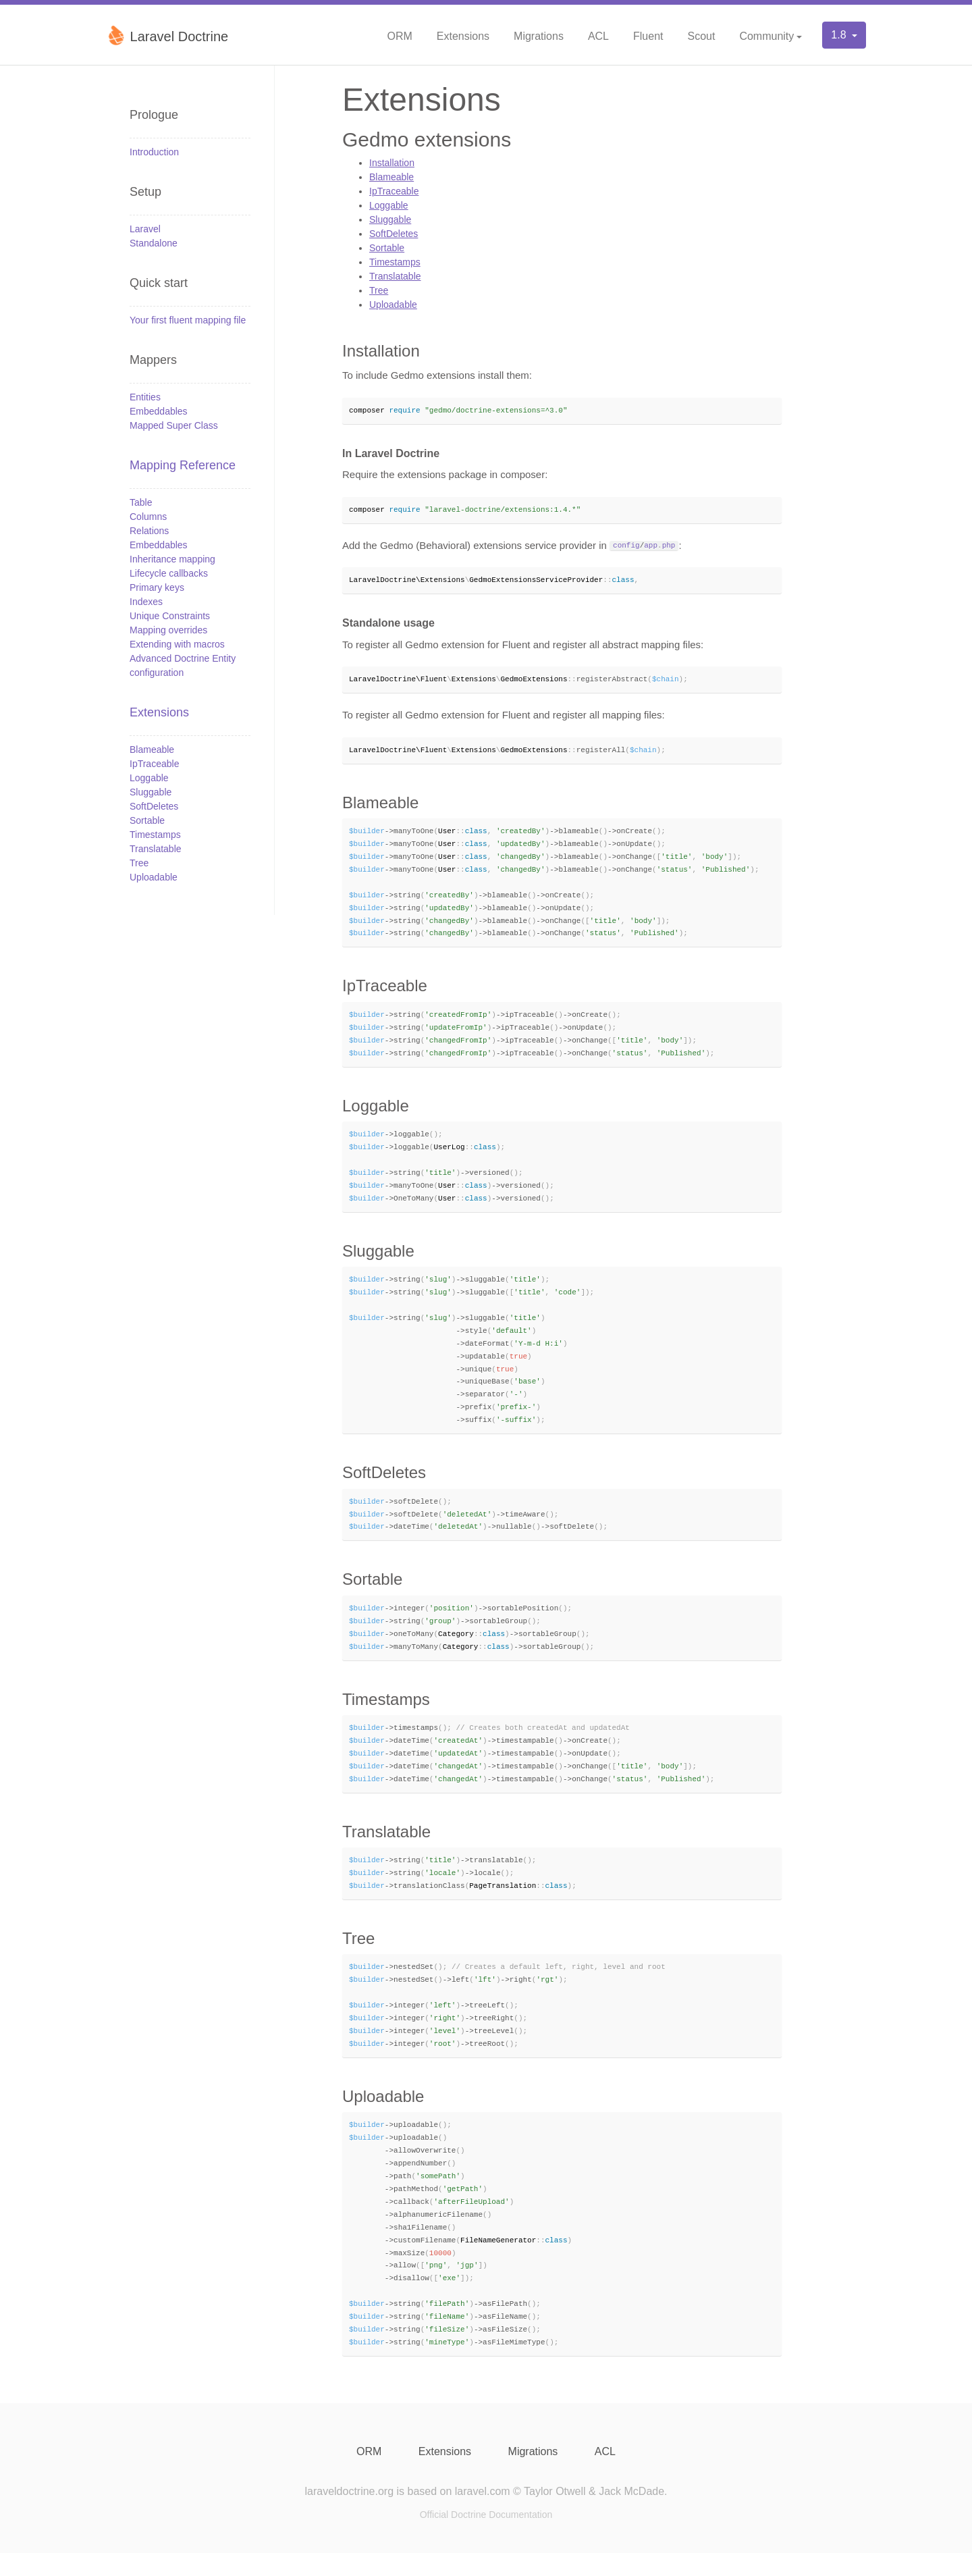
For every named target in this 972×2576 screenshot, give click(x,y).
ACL (598, 36)
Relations (149, 530)
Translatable (156, 848)
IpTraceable (154, 763)
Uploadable (154, 877)
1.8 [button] (840, 35)
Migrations (539, 36)
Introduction (154, 152)
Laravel (145, 229)
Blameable (152, 749)
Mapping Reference (183, 465)
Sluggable (150, 792)
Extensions (463, 36)
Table (141, 502)
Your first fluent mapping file (188, 320)
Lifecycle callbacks (169, 573)
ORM (399, 36)
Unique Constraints (170, 615)
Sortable (147, 820)
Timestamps (155, 834)
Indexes (146, 601)
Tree (139, 863)
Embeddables (159, 411)
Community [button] (766, 36)
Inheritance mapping (172, 559)
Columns (148, 516)
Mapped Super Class (174, 425)
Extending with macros (177, 644)
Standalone (154, 243)
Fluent (648, 36)
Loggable (149, 777)
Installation (391, 162)
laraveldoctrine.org (349, 2514)
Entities (145, 397)
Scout (701, 36)
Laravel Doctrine (167, 35)
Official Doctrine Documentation (486, 2537)
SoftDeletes (154, 806)
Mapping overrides (168, 630)
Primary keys (157, 587)
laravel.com (482, 2514)
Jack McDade (631, 2514)
